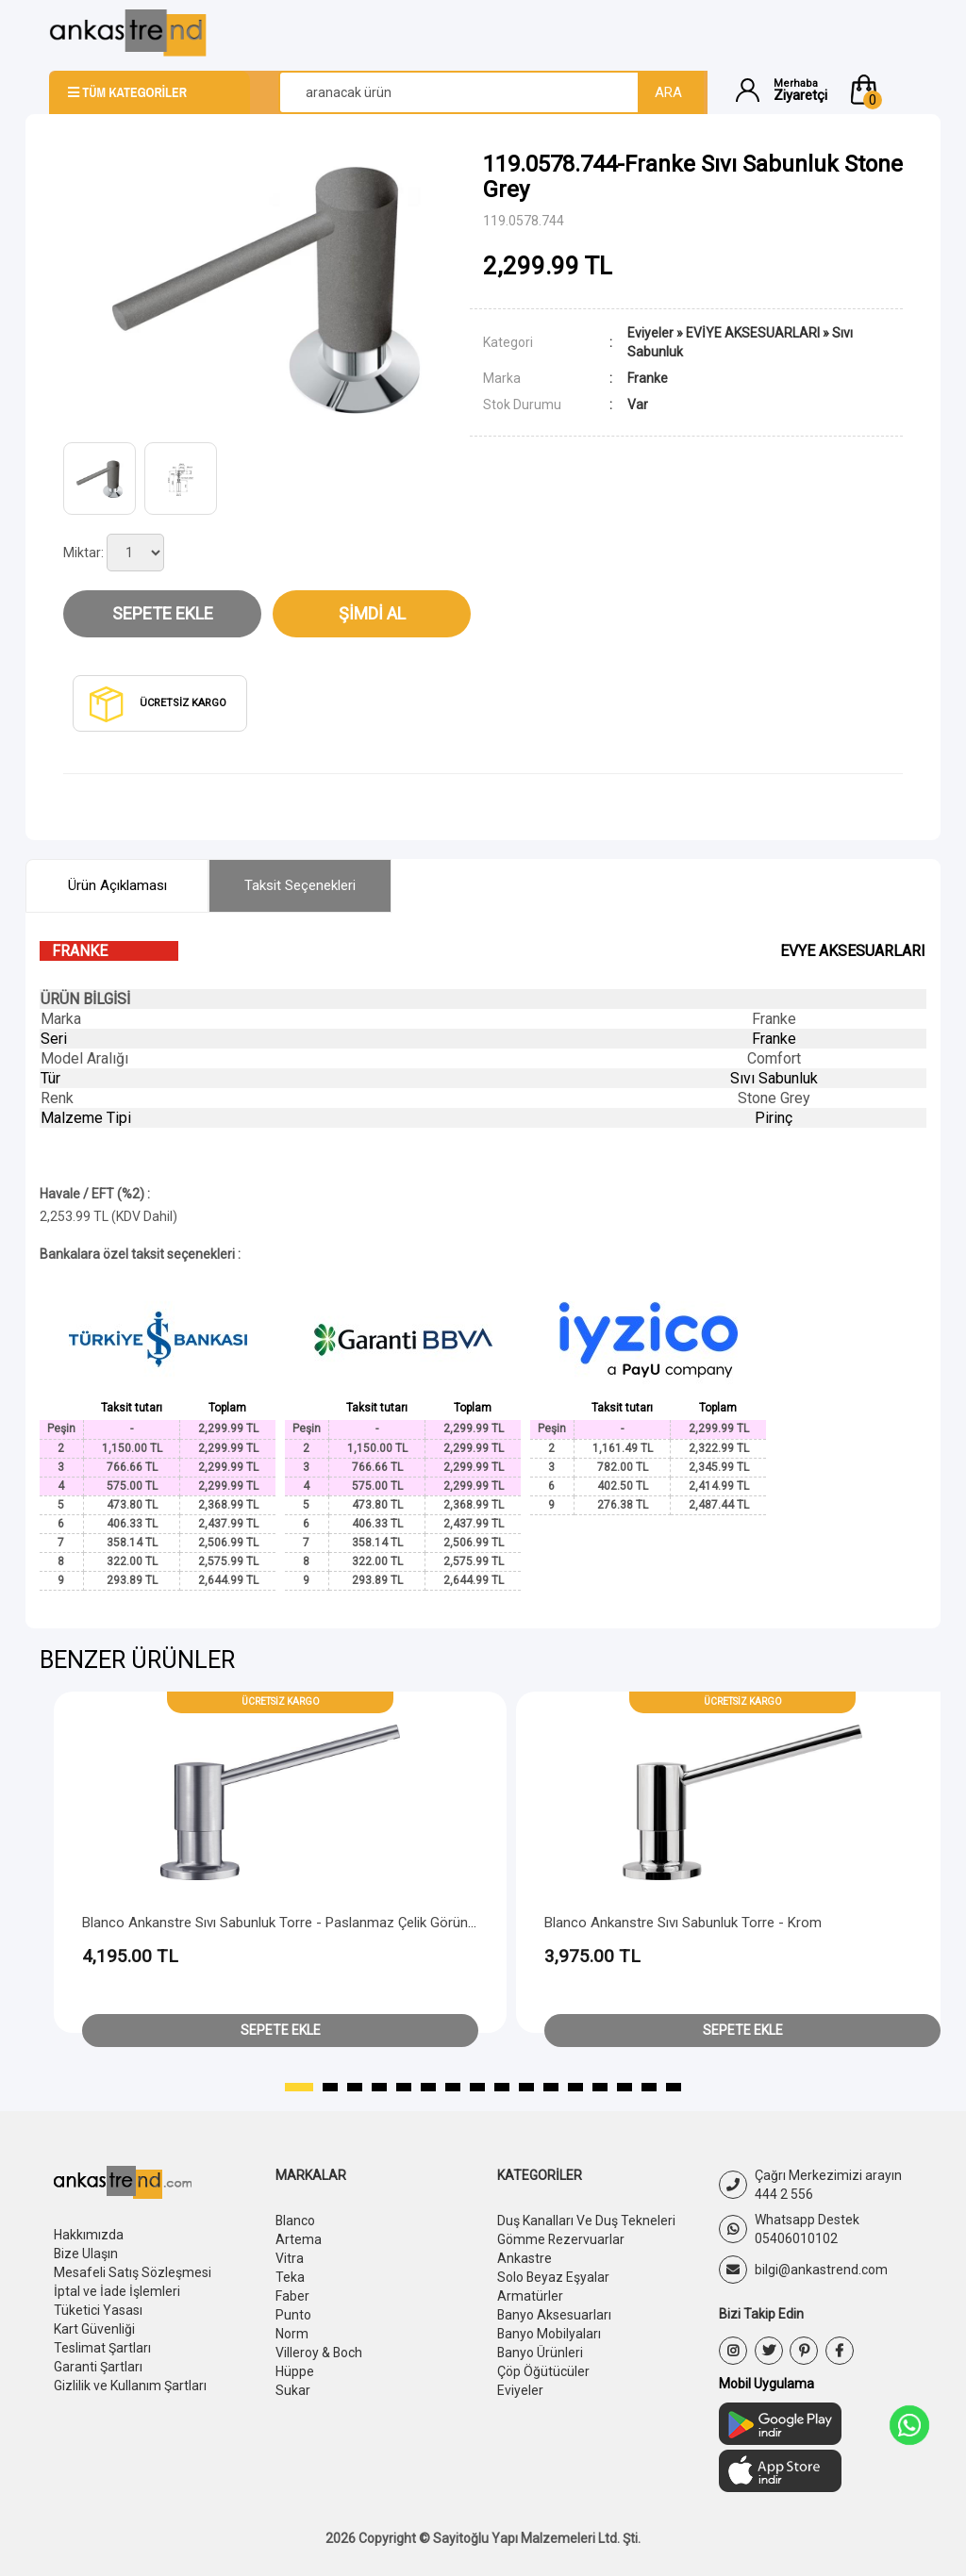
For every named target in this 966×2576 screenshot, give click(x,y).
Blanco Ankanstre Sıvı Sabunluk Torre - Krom (683, 1922)
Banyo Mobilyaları (549, 2333)
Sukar (292, 2390)
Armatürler (530, 2296)
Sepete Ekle (162, 613)
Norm (291, 2333)
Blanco (295, 2220)
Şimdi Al (372, 613)
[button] (882, 89)
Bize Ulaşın (86, 2253)
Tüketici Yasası (98, 2310)
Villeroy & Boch (319, 2352)
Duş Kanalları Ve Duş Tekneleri (586, 2220)
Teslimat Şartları (102, 2347)
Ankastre (524, 2258)
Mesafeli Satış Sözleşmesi (132, 2272)
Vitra (289, 2258)
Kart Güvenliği (94, 2329)
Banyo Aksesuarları (554, 2314)
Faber (292, 2296)
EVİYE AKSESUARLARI (753, 332)
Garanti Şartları (98, 2366)
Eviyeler (650, 332)
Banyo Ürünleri (540, 2352)
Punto (293, 2314)
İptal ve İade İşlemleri (117, 2291)
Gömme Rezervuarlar (561, 2239)
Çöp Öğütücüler (543, 2371)
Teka (290, 2277)
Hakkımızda (89, 2234)
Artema (298, 2239)
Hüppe (294, 2371)
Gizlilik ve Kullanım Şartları (130, 2385)
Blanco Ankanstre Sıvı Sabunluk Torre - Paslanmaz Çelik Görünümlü (290, 1922)
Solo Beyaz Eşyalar (553, 2277)
